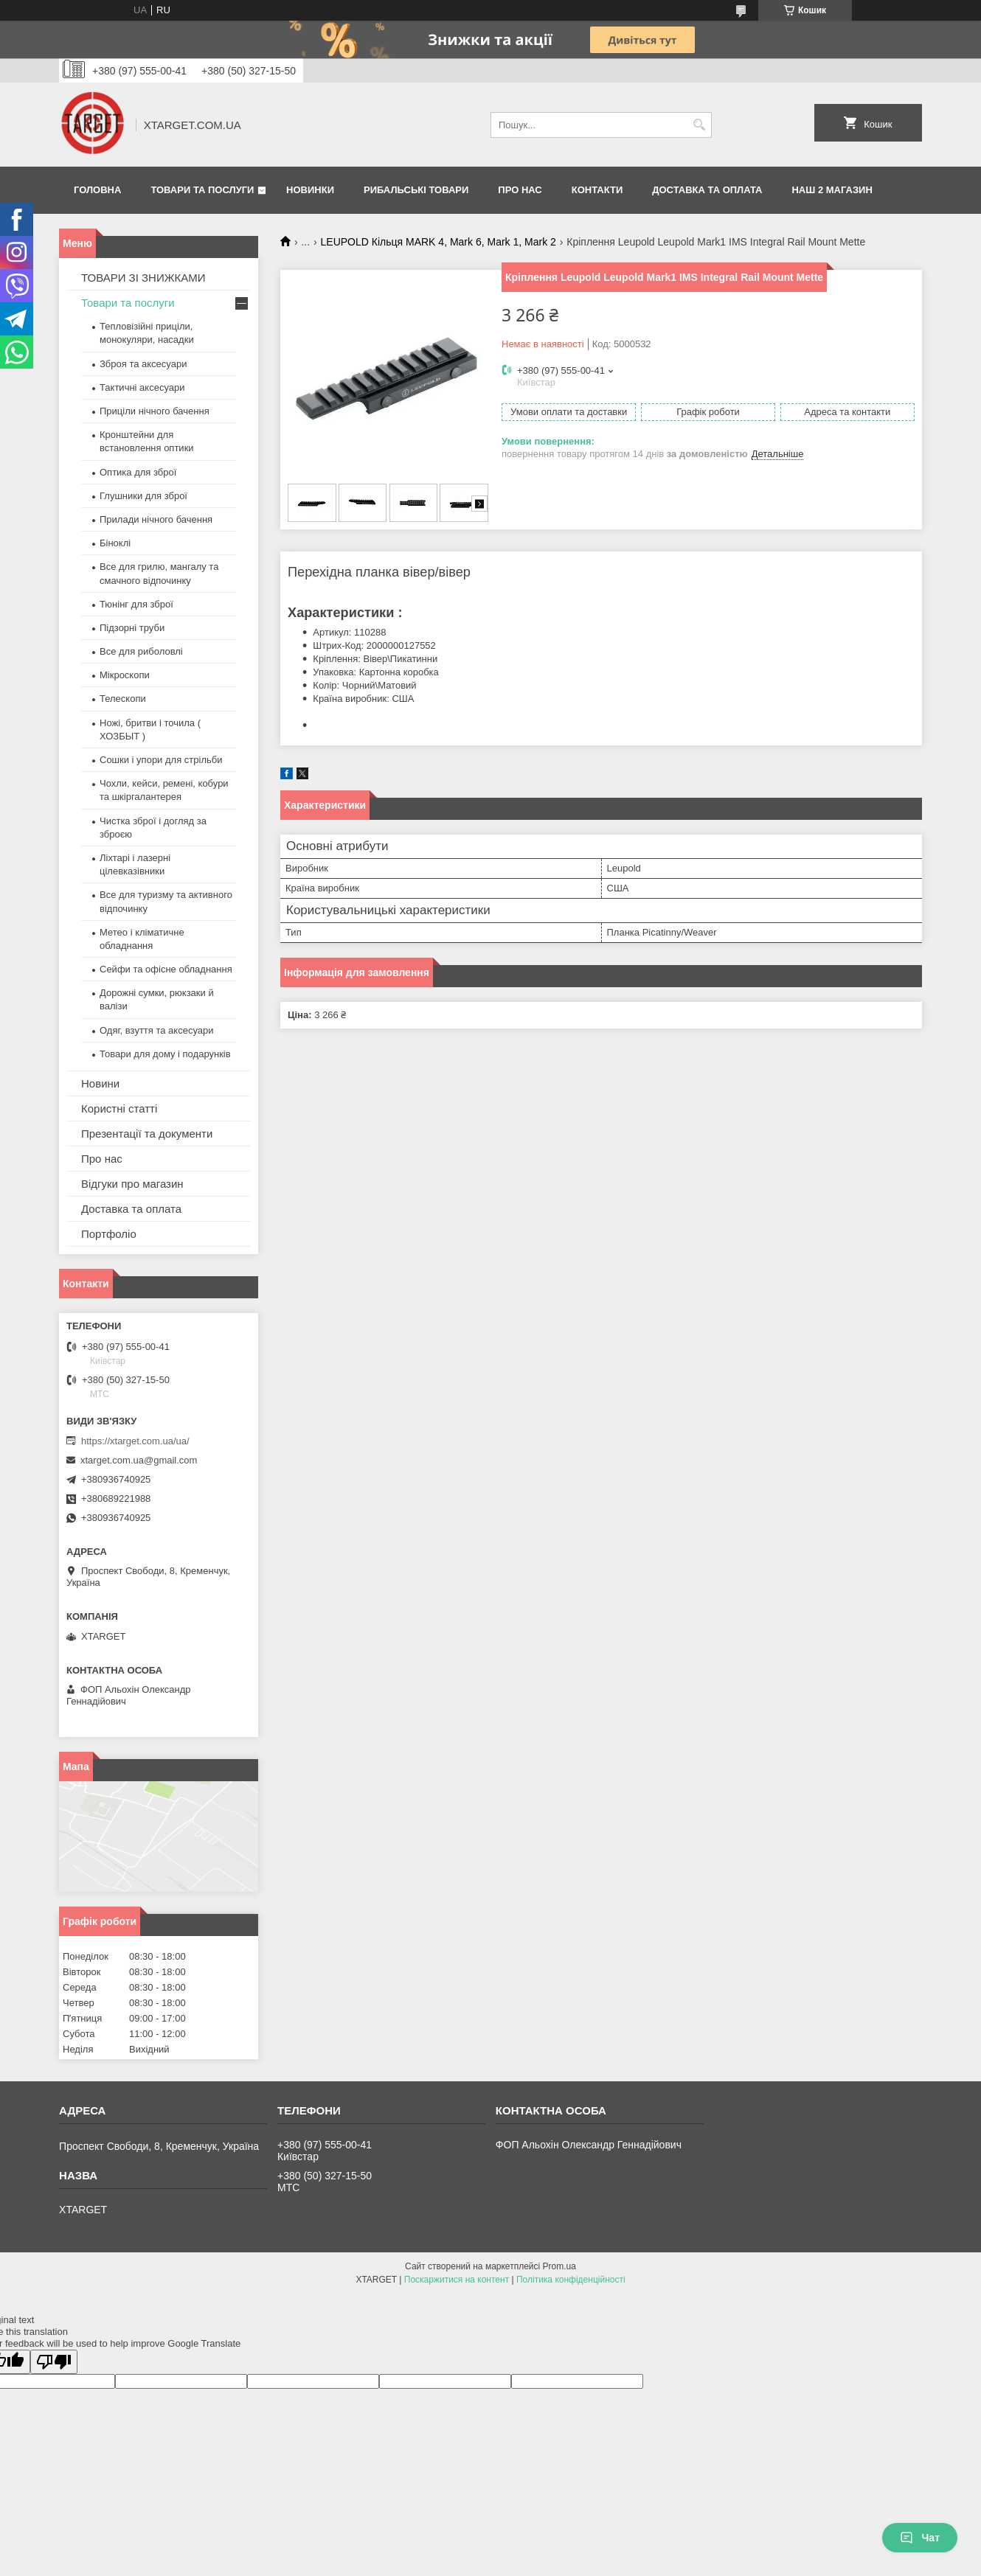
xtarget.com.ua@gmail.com (138, 1460)
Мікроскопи (125, 674)
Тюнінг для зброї (136, 604)
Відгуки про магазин (132, 1183)
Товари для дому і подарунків (165, 1053)
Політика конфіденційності (570, 2279)
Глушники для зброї (143, 495)
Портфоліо (108, 1234)
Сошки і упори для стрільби (161, 759)
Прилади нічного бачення (156, 519)
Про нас (519, 189)
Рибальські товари (416, 189)
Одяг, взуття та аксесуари (156, 1030)
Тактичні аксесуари (142, 387)
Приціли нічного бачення (154, 411)
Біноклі (115, 543)
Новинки (310, 189)
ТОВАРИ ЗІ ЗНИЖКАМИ (143, 277)
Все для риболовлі (141, 651)
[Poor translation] (53, 2362)
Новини (100, 1083)
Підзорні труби (132, 627)
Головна (97, 189)
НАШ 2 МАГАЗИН (831, 189)
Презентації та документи (146, 1133)
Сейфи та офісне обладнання (166, 969)
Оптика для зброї (138, 472)
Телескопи (123, 698)
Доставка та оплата (707, 189)
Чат (920, 2537)
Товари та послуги (202, 189)
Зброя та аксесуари (143, 363)
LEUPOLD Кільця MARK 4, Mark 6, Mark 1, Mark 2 (438, 242)
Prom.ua (559, 2266)
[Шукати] (699, 125)
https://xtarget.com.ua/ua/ (135, 1441)
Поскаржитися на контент (456, 2279)
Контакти (597, 189)
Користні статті (119, 1108)
